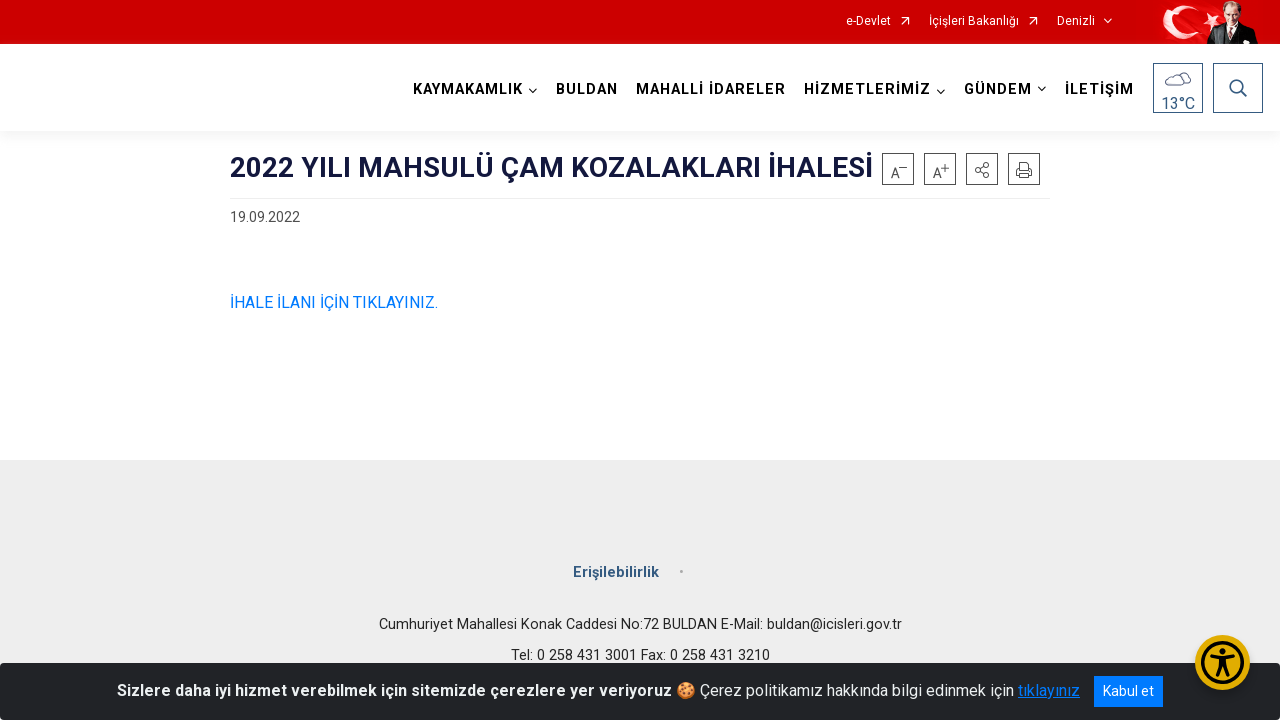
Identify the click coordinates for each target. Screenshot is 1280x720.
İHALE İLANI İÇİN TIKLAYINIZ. (334, 302)
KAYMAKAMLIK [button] (468, 89)
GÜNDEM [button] (998, 89)
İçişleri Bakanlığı (974, 21)
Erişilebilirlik (616, 572)
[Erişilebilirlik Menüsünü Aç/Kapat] (1222, 662)
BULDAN (587, 89)
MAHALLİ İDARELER (711, 89)
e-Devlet (868, 21)
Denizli (1076, 21)
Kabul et (1128, 691)
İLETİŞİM (1099, 89)
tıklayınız (1049, 690)
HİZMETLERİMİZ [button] (867, 89)
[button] (982, 169)
